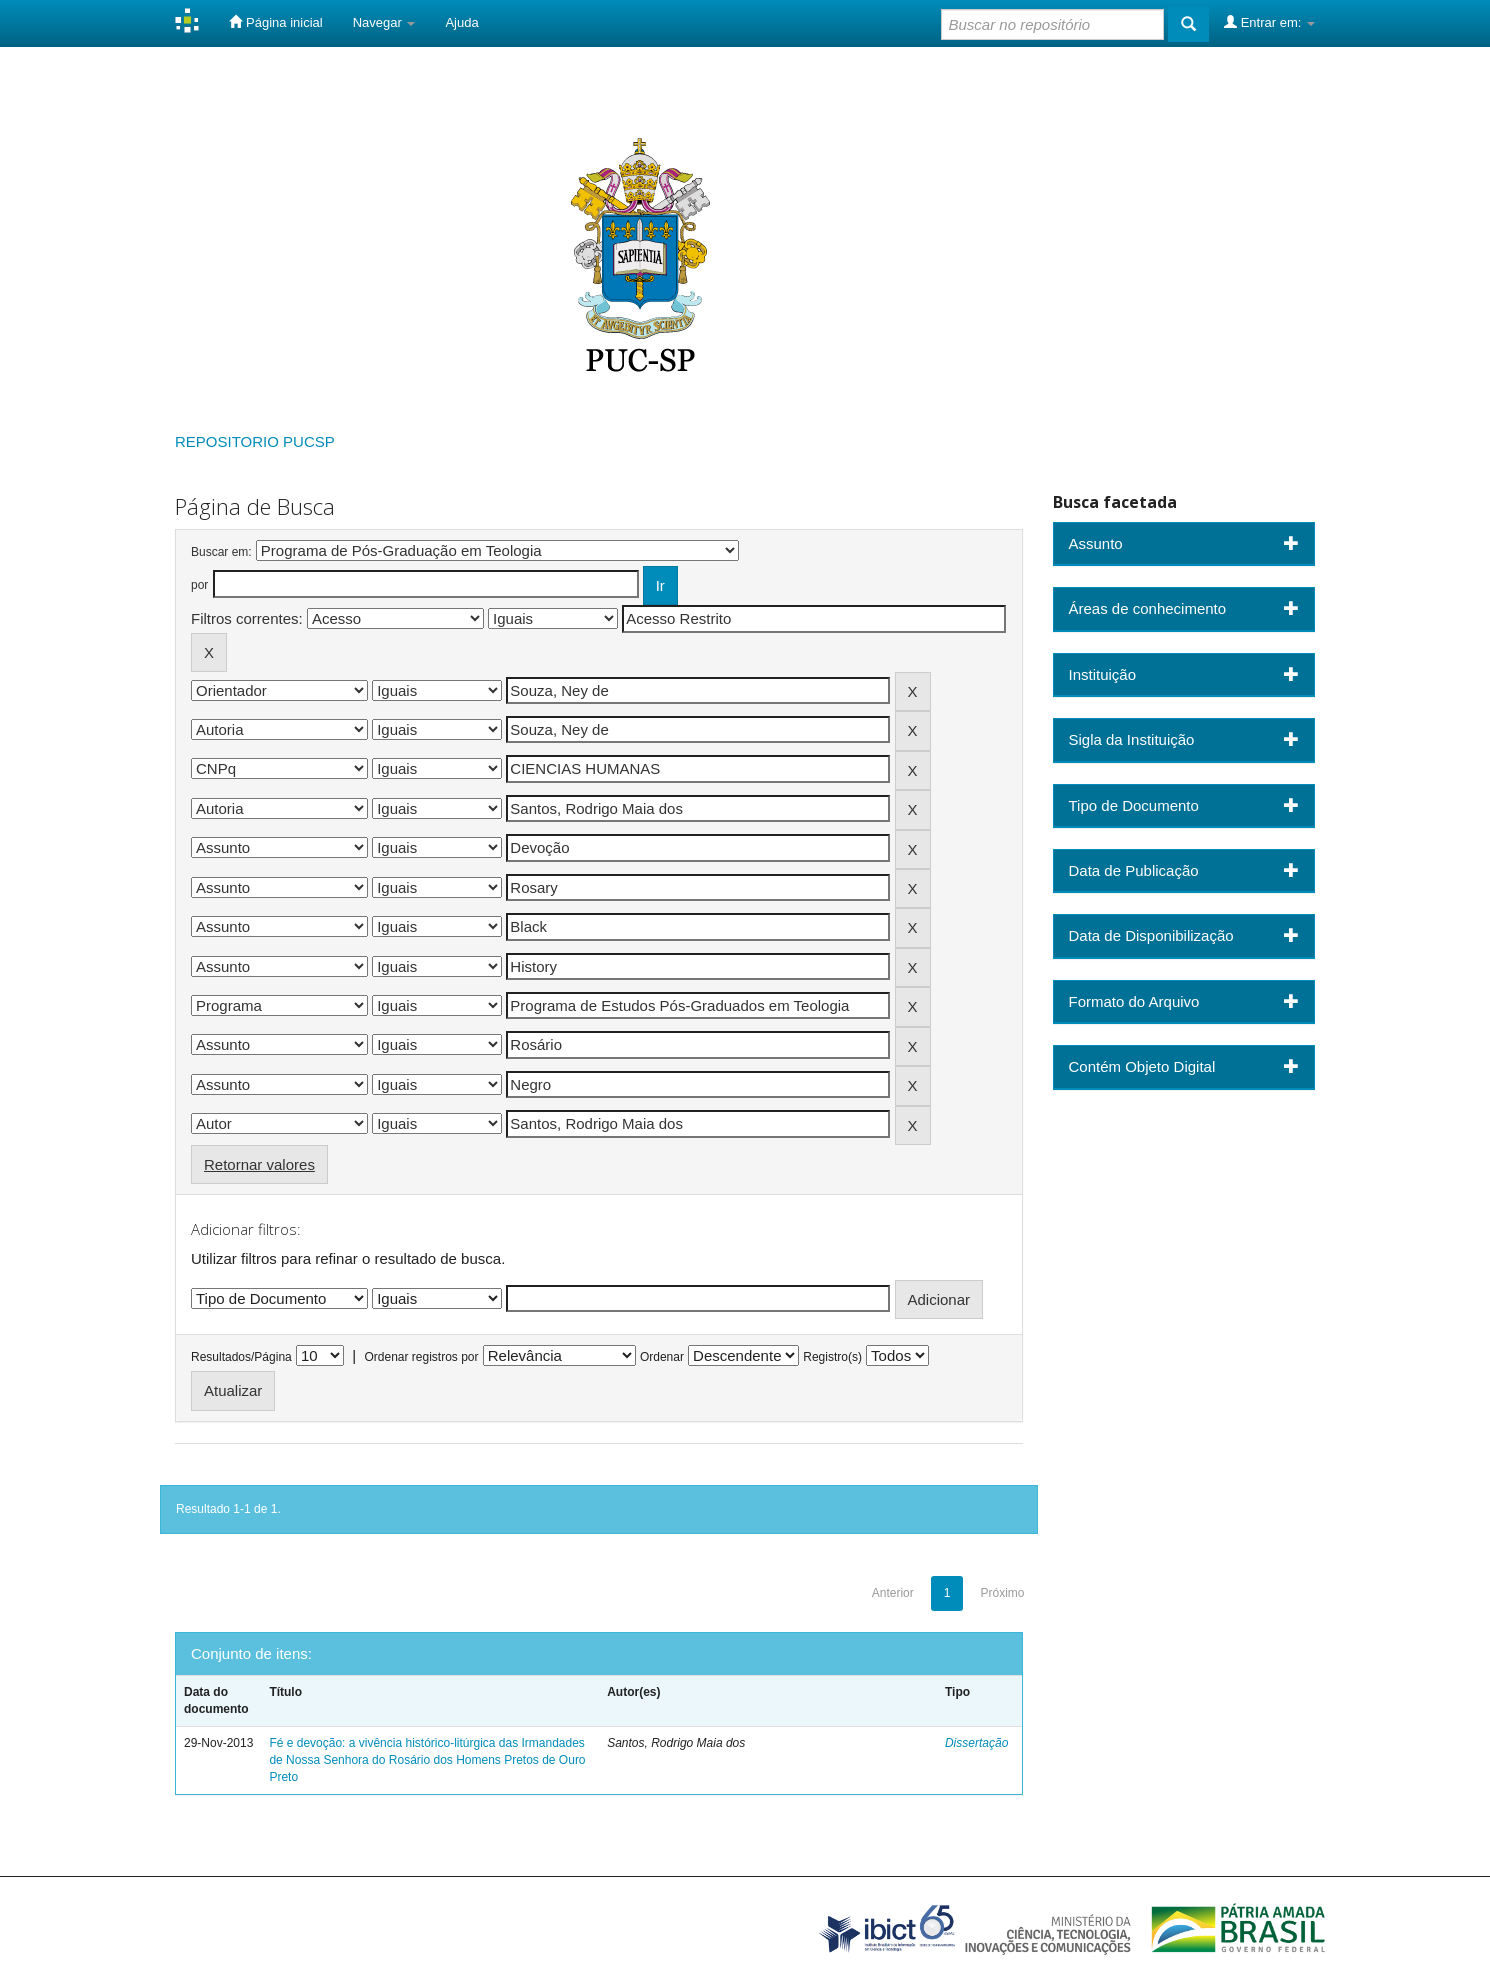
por (199, 585)
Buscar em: (221, 552)
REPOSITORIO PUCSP (255, 441)
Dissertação (976, 1743)
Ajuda (461, 22)
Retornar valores (259, 1164)
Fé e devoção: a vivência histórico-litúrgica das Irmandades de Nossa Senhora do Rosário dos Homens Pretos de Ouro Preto (427, 1760)
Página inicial (275, 22)
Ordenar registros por (421, 1357)
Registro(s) (832, 1357)
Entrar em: (1269, 22)
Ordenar (662, 1357)
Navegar (384, 22)
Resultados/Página (241, 1357)
